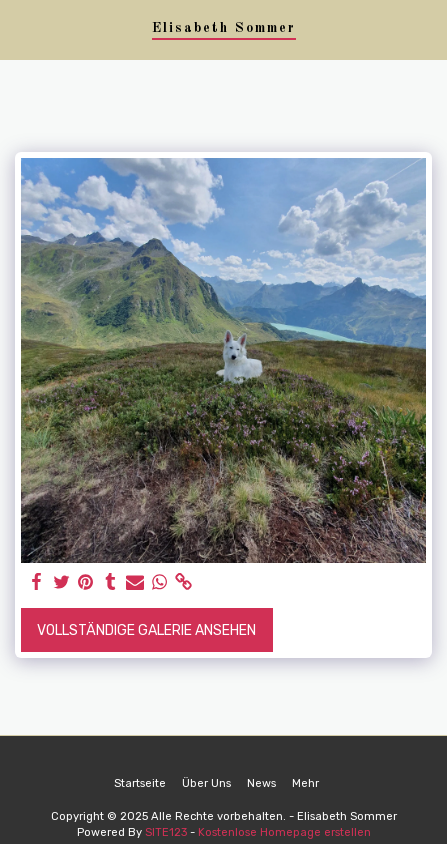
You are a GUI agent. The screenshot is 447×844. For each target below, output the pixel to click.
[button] (22, 29)
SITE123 (166, 832)
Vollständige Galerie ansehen (146, 630)
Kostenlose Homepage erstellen (284, 832)
